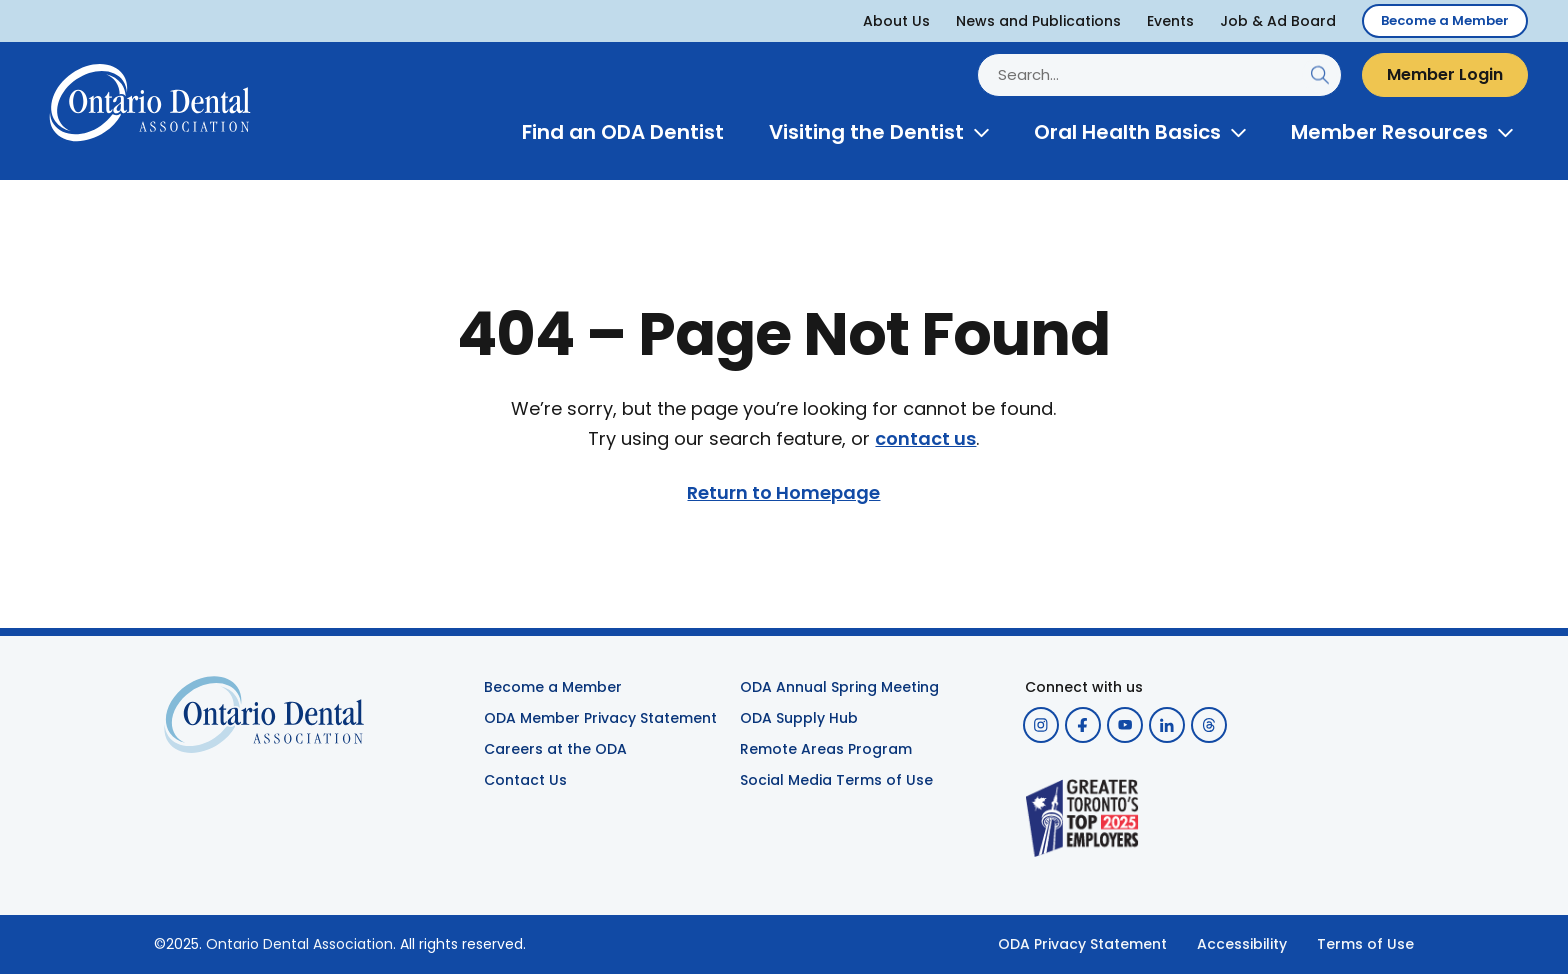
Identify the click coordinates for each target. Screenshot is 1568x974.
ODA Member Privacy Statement (600, 718)
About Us (896, 21)
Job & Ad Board (1278, 21)
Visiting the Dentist (866, 132)
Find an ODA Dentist (623, 132)
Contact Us (525, 780)
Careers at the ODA (555, 749)
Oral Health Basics (1127, 132)
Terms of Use (1365, 944)
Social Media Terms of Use (836, 780)
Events (1170, 21)
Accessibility (1242, 944)
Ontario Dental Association (299, 944)
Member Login (1445, 74)
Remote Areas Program (826, 749)
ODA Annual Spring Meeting (839, 687)
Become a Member (1445, 20)
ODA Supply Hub (799, 718)
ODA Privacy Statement (1082, 944)
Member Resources (1389, 132)
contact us (925, 439)
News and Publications (1038, 21)
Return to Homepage (783, 493)
